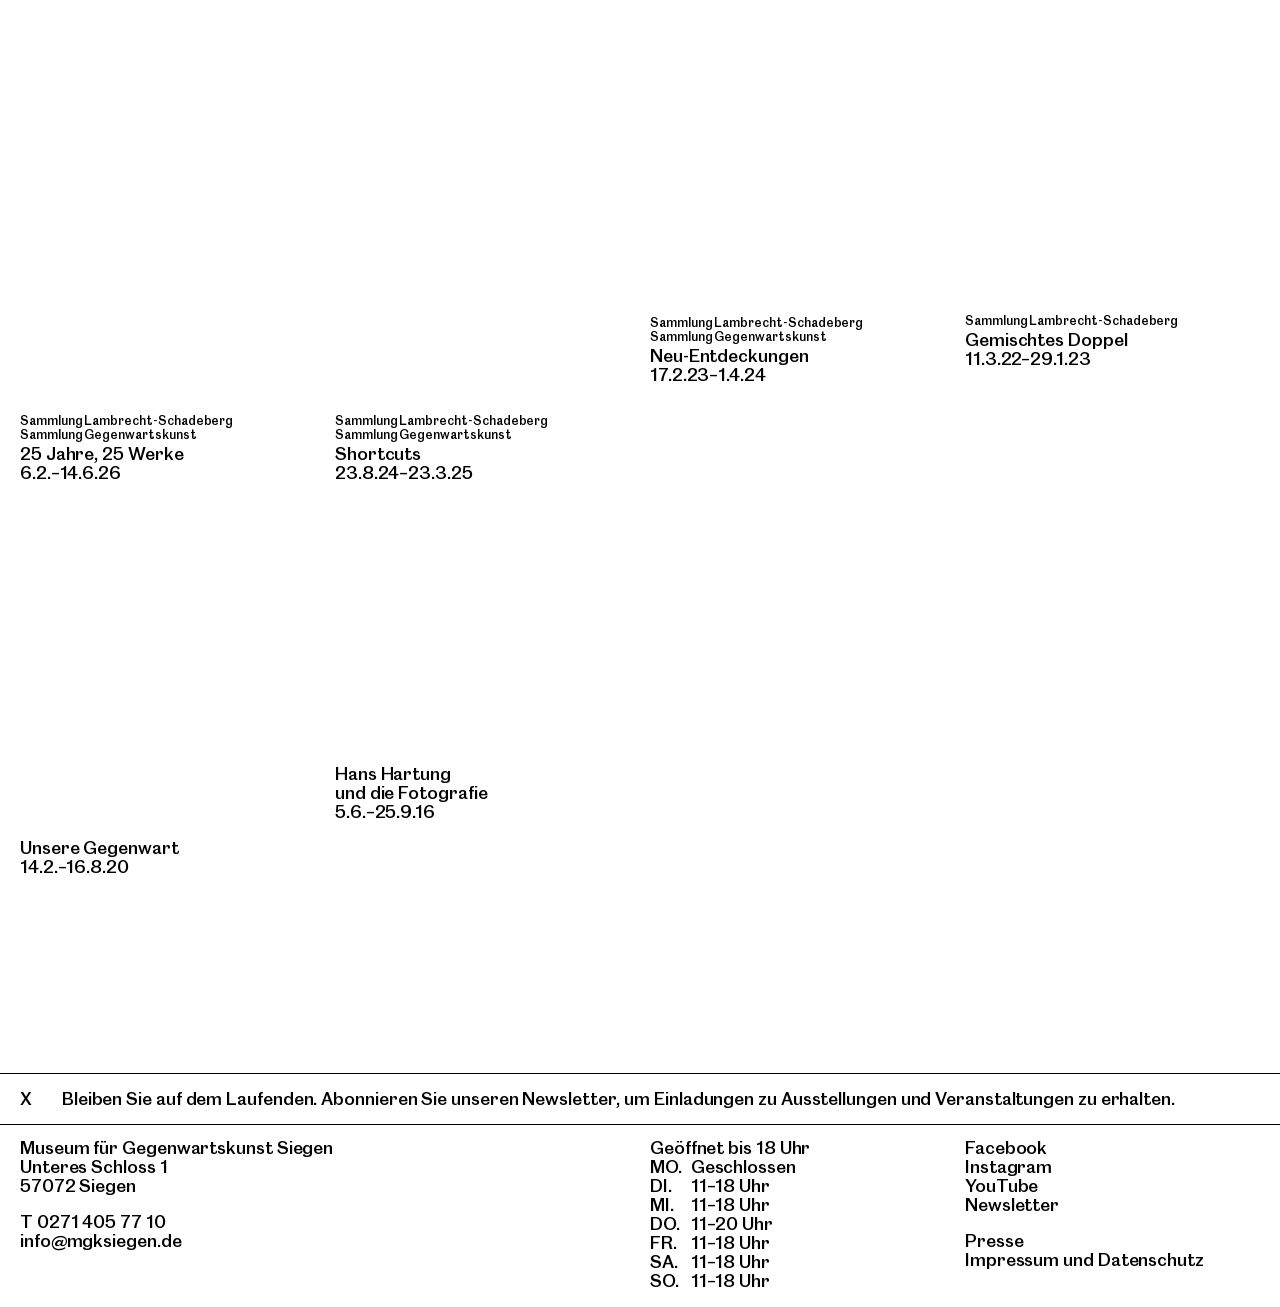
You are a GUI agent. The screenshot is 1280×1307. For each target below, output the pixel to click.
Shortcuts (378, 453)
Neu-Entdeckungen (729, 355)
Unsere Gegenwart (99, 847)
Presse (994, 1240)
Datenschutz (1151, 1259)
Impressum (1012, 1259)
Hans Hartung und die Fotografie (411, 783)
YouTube (1001, 1185)
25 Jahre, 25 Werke (101, 453)
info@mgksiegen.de (101, 1240)
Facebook (1006, 1147)
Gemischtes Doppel (1046, 339)
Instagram (1008, 1166)
